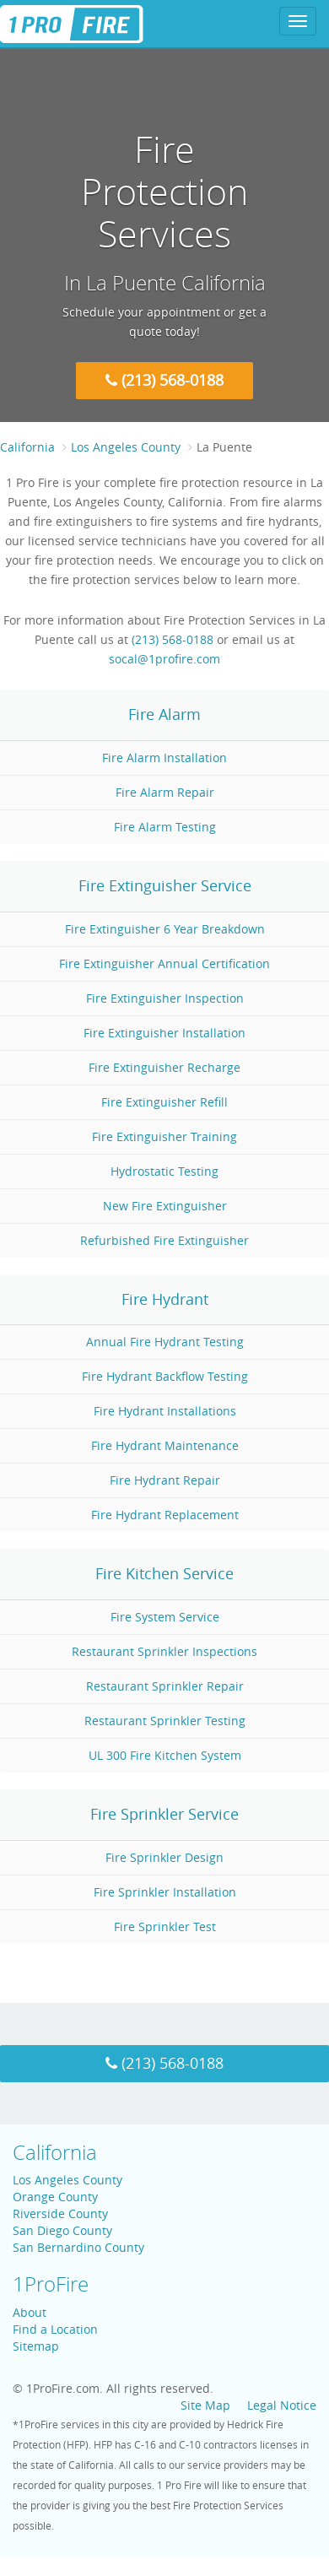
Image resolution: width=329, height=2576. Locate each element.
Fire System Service (165, 1617)
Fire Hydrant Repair (165, 1480)
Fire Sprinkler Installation (165, 1892)
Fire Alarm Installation (164, 758)
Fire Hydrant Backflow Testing (165, 1376)
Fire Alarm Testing (165, 827)
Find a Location (55, 2329)
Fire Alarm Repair (165, 792)
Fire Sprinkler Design (164, 1857)
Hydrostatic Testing (164, 1171)
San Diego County (62, 2230)
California (27, 447)
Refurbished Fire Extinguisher (164, 1240)
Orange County (55, 2197)
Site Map (205, 2405)
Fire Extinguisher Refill (164, 1102)
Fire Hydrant (164, 1299)
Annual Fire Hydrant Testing (165, 1342)
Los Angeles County (67, 2180)
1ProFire (51, 2283)
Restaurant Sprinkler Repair (165, 1686)
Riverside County (60, 2213)
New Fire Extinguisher (165, 1206)
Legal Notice (281, 2405)
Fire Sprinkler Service (164, 1814)
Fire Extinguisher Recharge (164, 1067)
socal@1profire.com (164, 659)
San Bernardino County (78, 2247)
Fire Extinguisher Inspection (165, 998)
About (29, 2312)
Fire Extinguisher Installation (164, 1033)
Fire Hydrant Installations (165, 1411)
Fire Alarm (164, 714)
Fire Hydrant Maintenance (165, 1445)
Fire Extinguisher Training (164, 1136)
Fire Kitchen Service (164, 1573)
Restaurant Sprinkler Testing (164, 1721)
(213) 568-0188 (164, 380)
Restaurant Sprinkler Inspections (164, 1651)
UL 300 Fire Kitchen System (165, 1755)
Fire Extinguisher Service (164, 885)
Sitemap (36, 2346)
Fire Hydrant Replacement (165, 1515)
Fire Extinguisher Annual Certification (164, 963)
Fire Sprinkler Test (165, 1926)
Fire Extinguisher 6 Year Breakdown (165, 929)
